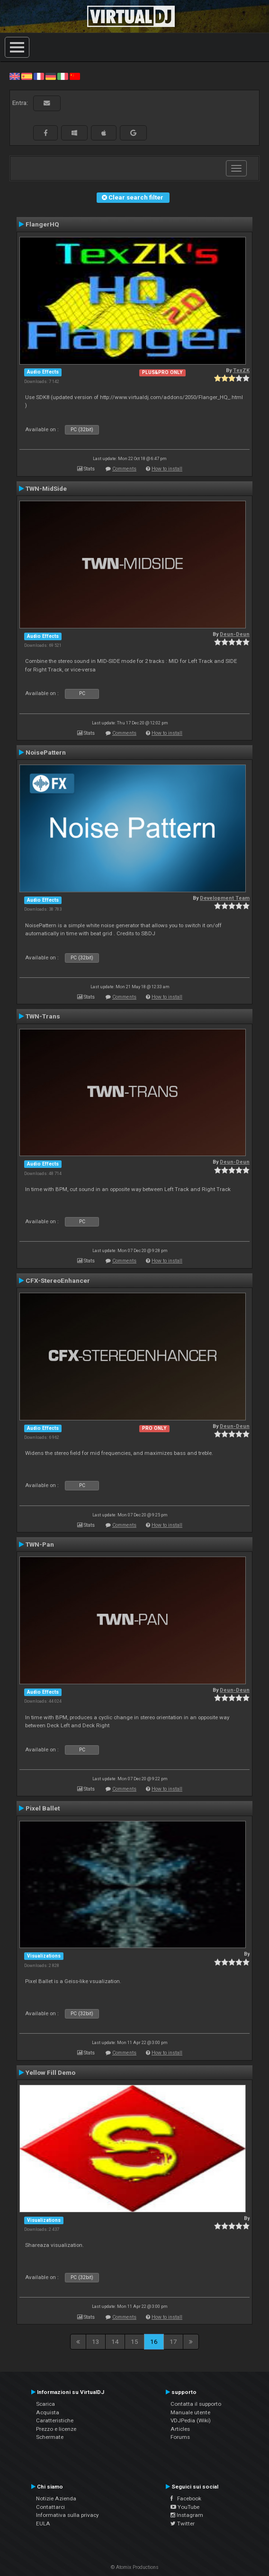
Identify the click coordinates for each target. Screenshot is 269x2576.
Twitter (182, 2523)
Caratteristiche (54, 2420)
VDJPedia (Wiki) (190, 2420)
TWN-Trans (43, 1016)
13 (95, 2341)
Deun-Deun (235, 634)
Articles (180, 2429)
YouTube (184, 2507)
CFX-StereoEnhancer (58, 1280)
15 (134, 2341)
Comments (124, 469)
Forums (180, 2437)
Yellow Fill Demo (50, 2072)
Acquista (47, 2412)
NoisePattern (46, 752)
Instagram (186, 2515)
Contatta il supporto (195, 2404)
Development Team (225, 898)
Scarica (45, 2404)
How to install (167, 469)
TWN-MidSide (46, 488)
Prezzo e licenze (56, 2429)
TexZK (241, 370)
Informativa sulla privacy (67, 2515)
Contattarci (50, 2507)
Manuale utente (190, 2412)
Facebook (185, 2498)
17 (173, 2341)
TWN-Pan (40, 1544)
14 (115, 2341)
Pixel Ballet (43, 1808)
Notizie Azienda (56, 2498)
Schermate (49, 2437)
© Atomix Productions (135, 2567)
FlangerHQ (42, 224)
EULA (43, 2523)
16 (154, 2341)
